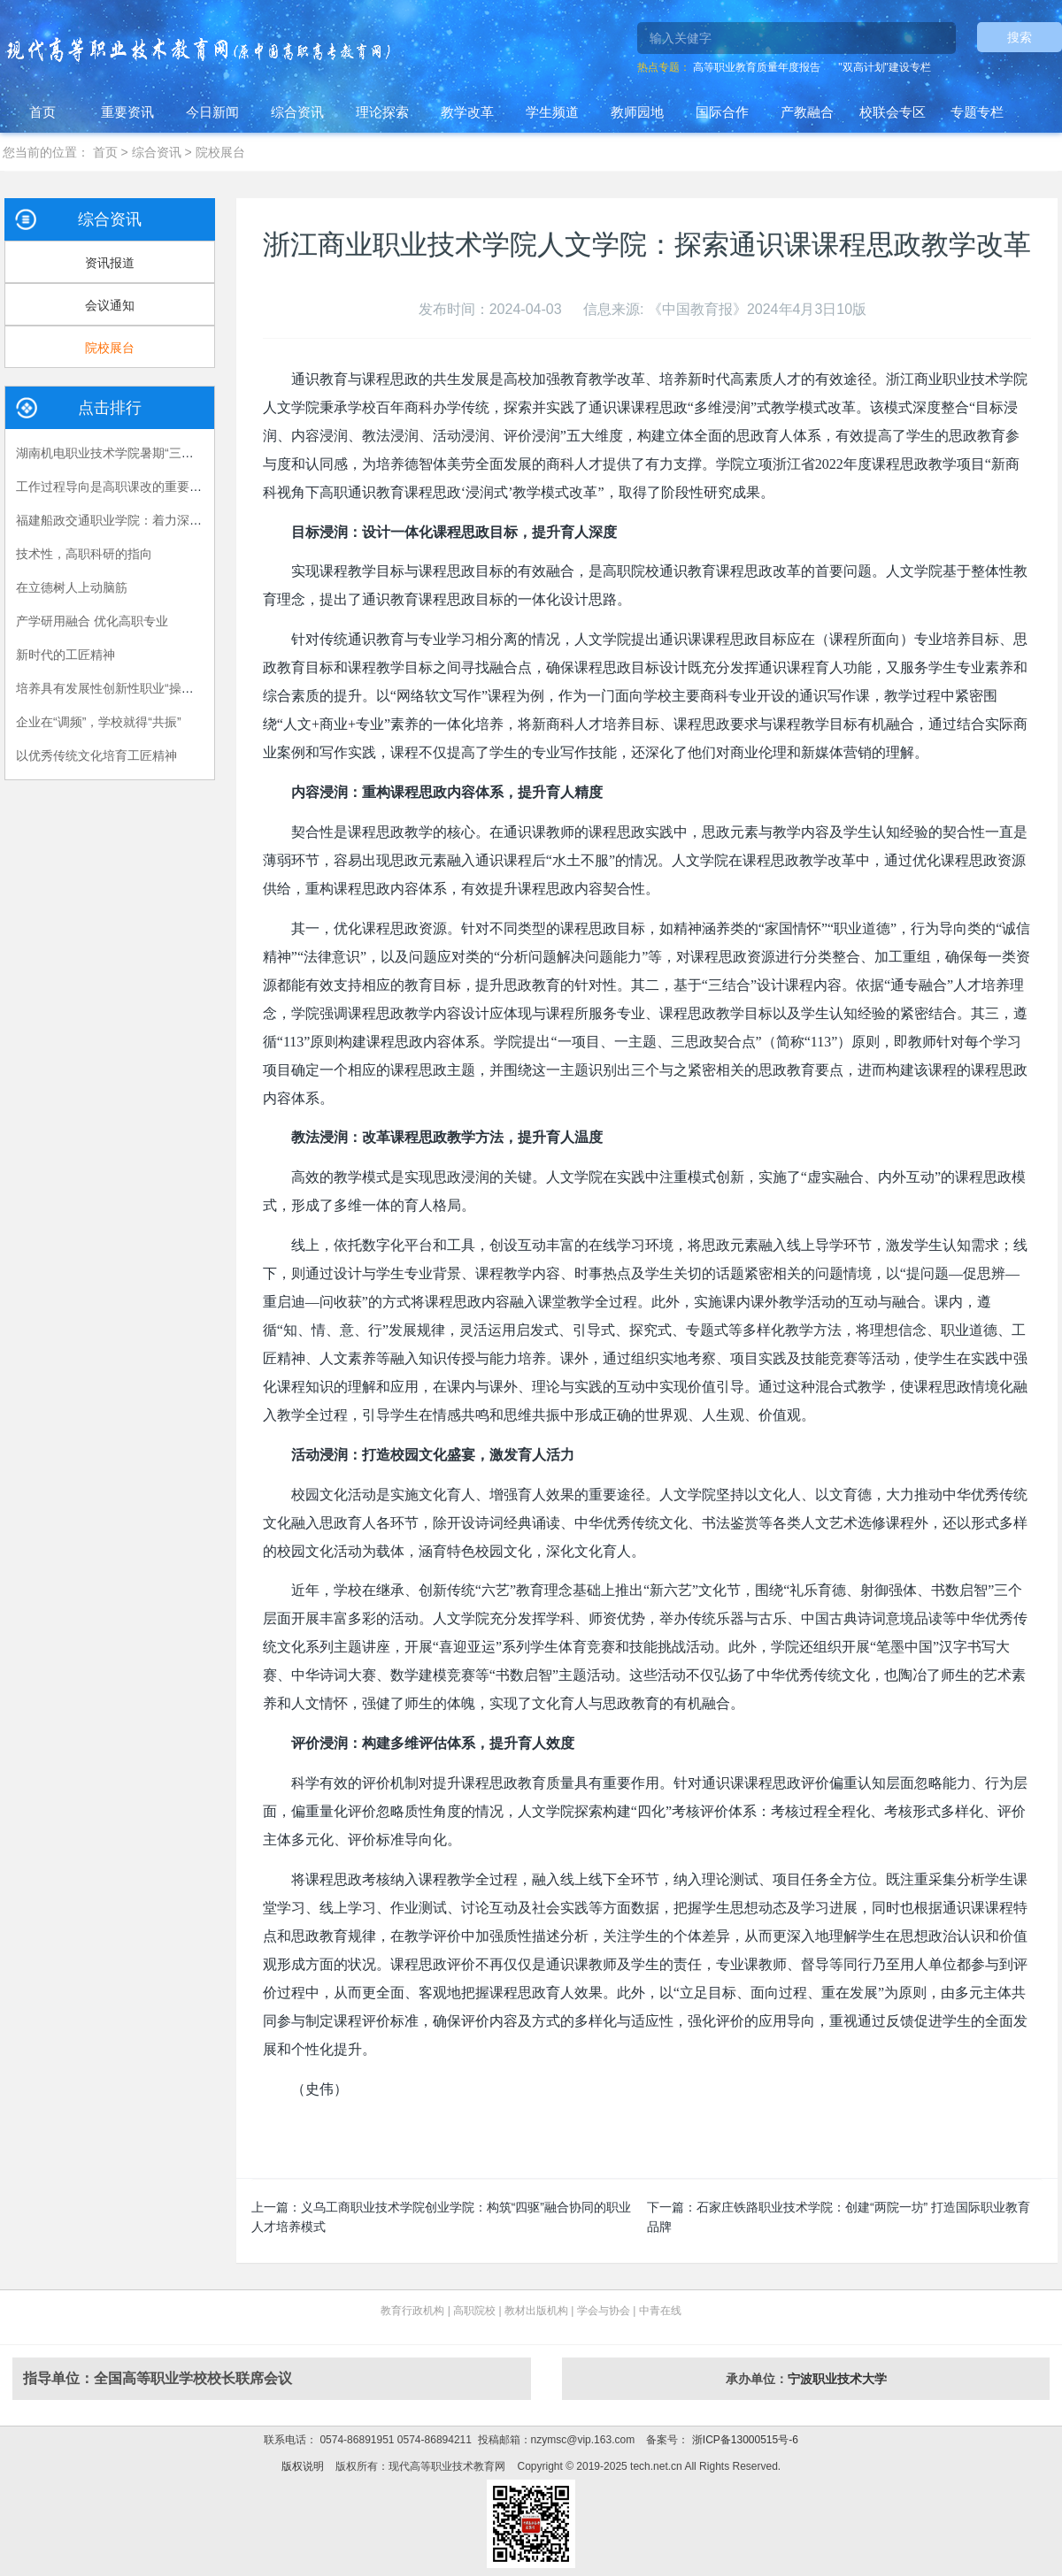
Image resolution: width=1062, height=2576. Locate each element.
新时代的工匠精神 (65, 655)
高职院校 (474, 2310)
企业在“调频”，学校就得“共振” (98, 722)
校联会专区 (892, 111)
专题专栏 (977, 111)
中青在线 (660, 2310)
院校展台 (220, 152)
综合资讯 (297, 111)
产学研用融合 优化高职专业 (92, 621)
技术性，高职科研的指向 (84, 554)
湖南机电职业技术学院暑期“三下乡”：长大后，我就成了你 (175, 453)
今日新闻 (212, 111)
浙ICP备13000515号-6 (743, 2440)
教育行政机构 (412, 2310)
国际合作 (722, 111)
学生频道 (552, 111)
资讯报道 (110, 263)
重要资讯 (127, 111)
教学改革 (467, 111)
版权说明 (302, 2466)
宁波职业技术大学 (837, 2379)
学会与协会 (603, 2310)
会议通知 (110, 305)
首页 (42, 111)
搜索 (1019, 37)
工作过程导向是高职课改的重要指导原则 (127, 486)
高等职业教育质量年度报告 (756, 67)
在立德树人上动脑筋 (71, 587)
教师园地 (637, 111)
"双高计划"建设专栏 (884, 67)
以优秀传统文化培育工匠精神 (96, 755)
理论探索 (382, 111)
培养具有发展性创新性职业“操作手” (113, 688)
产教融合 (807, 111)
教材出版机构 (536, 2310)
